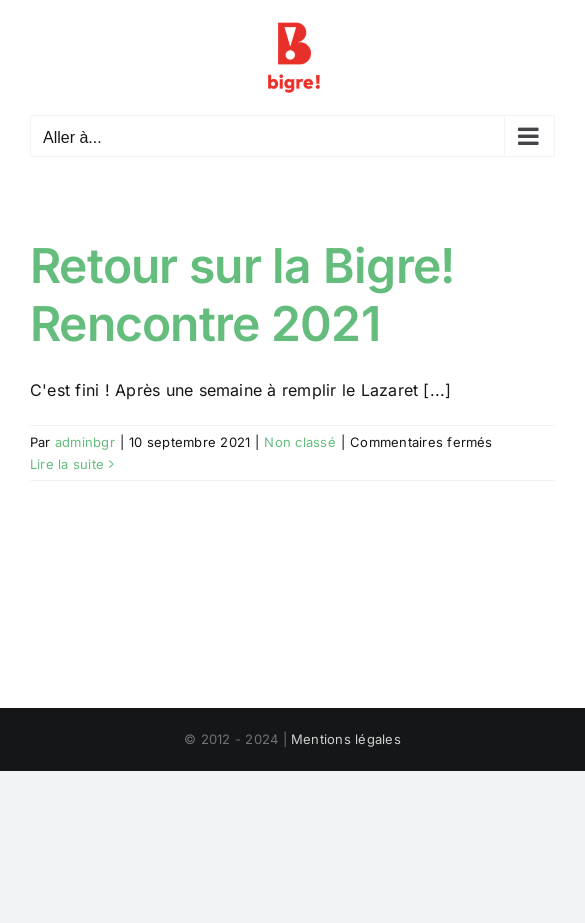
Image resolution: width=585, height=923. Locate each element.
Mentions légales (346, 739)
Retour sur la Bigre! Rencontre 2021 (242, 294)
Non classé (299, 442)
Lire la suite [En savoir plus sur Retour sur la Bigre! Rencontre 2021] (67, 464)
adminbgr (85, 442)
